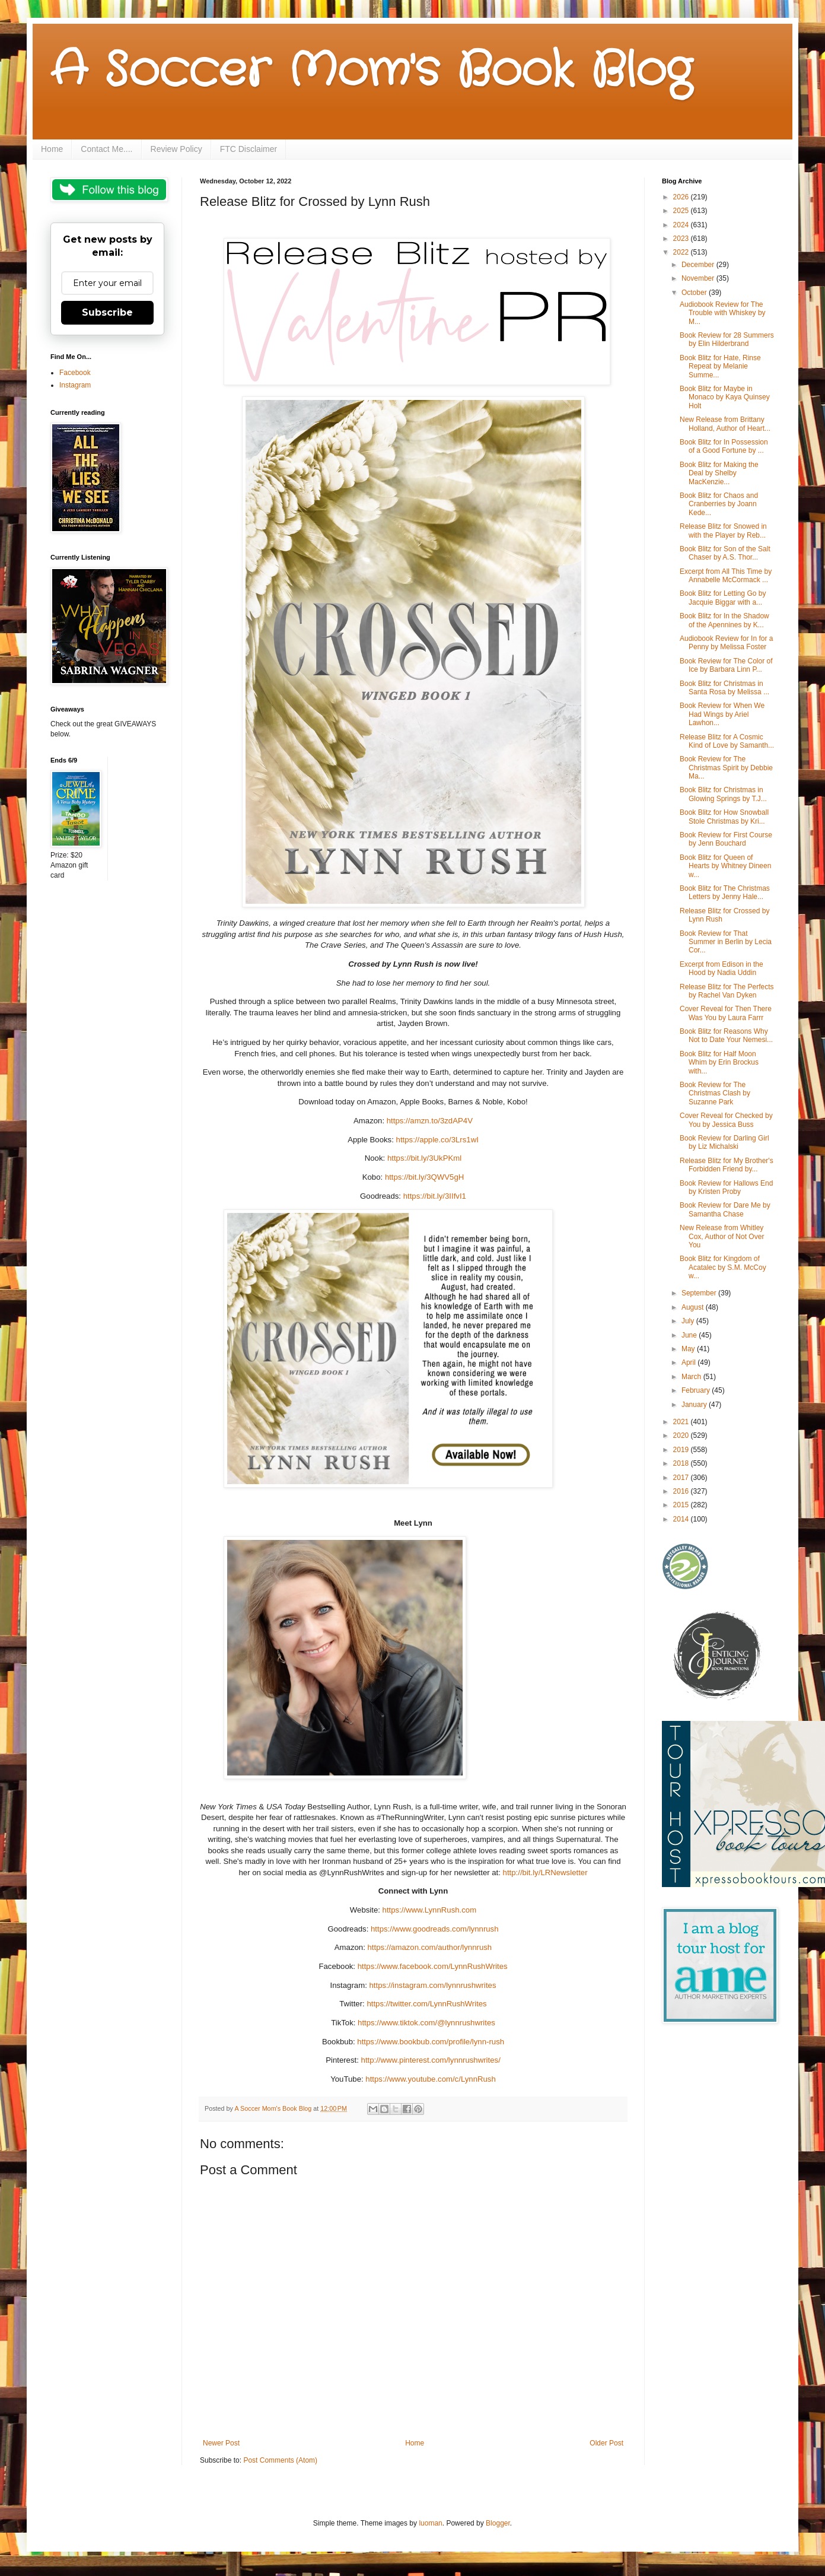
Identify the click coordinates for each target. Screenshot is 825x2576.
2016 (682, 1491)
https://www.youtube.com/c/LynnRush (430, 2079)
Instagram (75, 385)
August (693, 1307)
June (690, 1335)
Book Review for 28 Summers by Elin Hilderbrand (727, 339)
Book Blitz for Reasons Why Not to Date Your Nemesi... (726, 1035)
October (695, 292)
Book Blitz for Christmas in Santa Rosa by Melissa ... (724, 687)
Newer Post (221, 2443)
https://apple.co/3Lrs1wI (437, 1139)
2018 (682, 1463)
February (696, 1390)
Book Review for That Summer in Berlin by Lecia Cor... (726, 942)
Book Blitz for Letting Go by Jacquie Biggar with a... (723, 597)
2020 (682, 1435)
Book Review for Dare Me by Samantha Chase (725, 1209)
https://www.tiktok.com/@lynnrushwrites (426, 2022)
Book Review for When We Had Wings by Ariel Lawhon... (722, 714)
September (699, 1293)
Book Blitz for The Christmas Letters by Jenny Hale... (725, 892)
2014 (682, 1519)
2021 (682, 1422)
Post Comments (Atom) (280, 2460)
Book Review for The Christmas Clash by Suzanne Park (715, 1093)
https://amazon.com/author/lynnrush (430, 1947)
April (689, 1362)
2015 (682, 1505)
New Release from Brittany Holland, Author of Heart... (725, 423)
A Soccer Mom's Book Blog (371, 71)
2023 (682, 238)
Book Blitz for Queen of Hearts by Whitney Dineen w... (725, 866)
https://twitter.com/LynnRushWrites (426, 2003)
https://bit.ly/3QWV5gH (424, 1177)
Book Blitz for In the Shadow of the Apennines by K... (724, 620)
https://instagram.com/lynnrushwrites (432, 1985)
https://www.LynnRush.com (430, 1909)
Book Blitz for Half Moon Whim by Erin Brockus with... (719, 1062)
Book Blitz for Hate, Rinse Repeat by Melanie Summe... (720, 366)
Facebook (75, 373)
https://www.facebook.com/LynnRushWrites (433, 1966)
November (698, 278)
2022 (682, 252)
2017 (682, 1477)
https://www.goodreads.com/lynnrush (435, 1928)
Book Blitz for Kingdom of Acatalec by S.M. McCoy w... (723, 1267)
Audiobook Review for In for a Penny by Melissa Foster (726, 642)
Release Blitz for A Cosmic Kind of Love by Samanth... (727, 741)
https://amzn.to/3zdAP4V (430, 1120)
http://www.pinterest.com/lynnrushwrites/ (431, 2060)
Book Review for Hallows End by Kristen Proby (726, 1187)
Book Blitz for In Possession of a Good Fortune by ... (724, 446)
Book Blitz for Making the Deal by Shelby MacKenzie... (719, 473)
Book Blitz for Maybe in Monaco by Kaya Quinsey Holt (725, 397)
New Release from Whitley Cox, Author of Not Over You (722, 1236)
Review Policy (176, 149)
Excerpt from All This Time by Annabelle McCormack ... (726, 575)
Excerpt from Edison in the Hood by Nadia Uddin (721, 968)
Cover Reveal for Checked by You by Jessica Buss (726, 1119)
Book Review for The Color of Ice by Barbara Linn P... (726, 665)
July (688, 1321)
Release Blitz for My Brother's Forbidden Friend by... (726, 1165)
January (695, 1404)
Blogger (498, 2523)
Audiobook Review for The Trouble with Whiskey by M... (723, 313)
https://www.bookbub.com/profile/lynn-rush (430, 2041)
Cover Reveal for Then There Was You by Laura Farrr (726, 1013)
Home (52, 149)
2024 (682, 225)
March (692, 1377)
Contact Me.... (106, 149)
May (689, 1349)
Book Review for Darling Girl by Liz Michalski (724, 1142)
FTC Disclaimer (248, 149)
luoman (430, 2523)
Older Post (606, 2443)
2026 (682, 197)
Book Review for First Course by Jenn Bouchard (726, 839)
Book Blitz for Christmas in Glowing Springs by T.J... (723, 794)
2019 (682, 1450)
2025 (682, 211)
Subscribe (107, 312)
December (698, 265)
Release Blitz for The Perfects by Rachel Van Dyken (727, 991)
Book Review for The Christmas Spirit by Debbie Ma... (726, 767)
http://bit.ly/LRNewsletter (545, 1872)
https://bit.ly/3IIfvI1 (434, 1196)
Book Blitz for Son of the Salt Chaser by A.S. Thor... (725, 553)
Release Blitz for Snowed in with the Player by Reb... (723, 530)
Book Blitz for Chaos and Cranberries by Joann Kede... (719, 504)
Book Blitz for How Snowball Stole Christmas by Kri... (724, 816)
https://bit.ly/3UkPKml (424, 1158)
